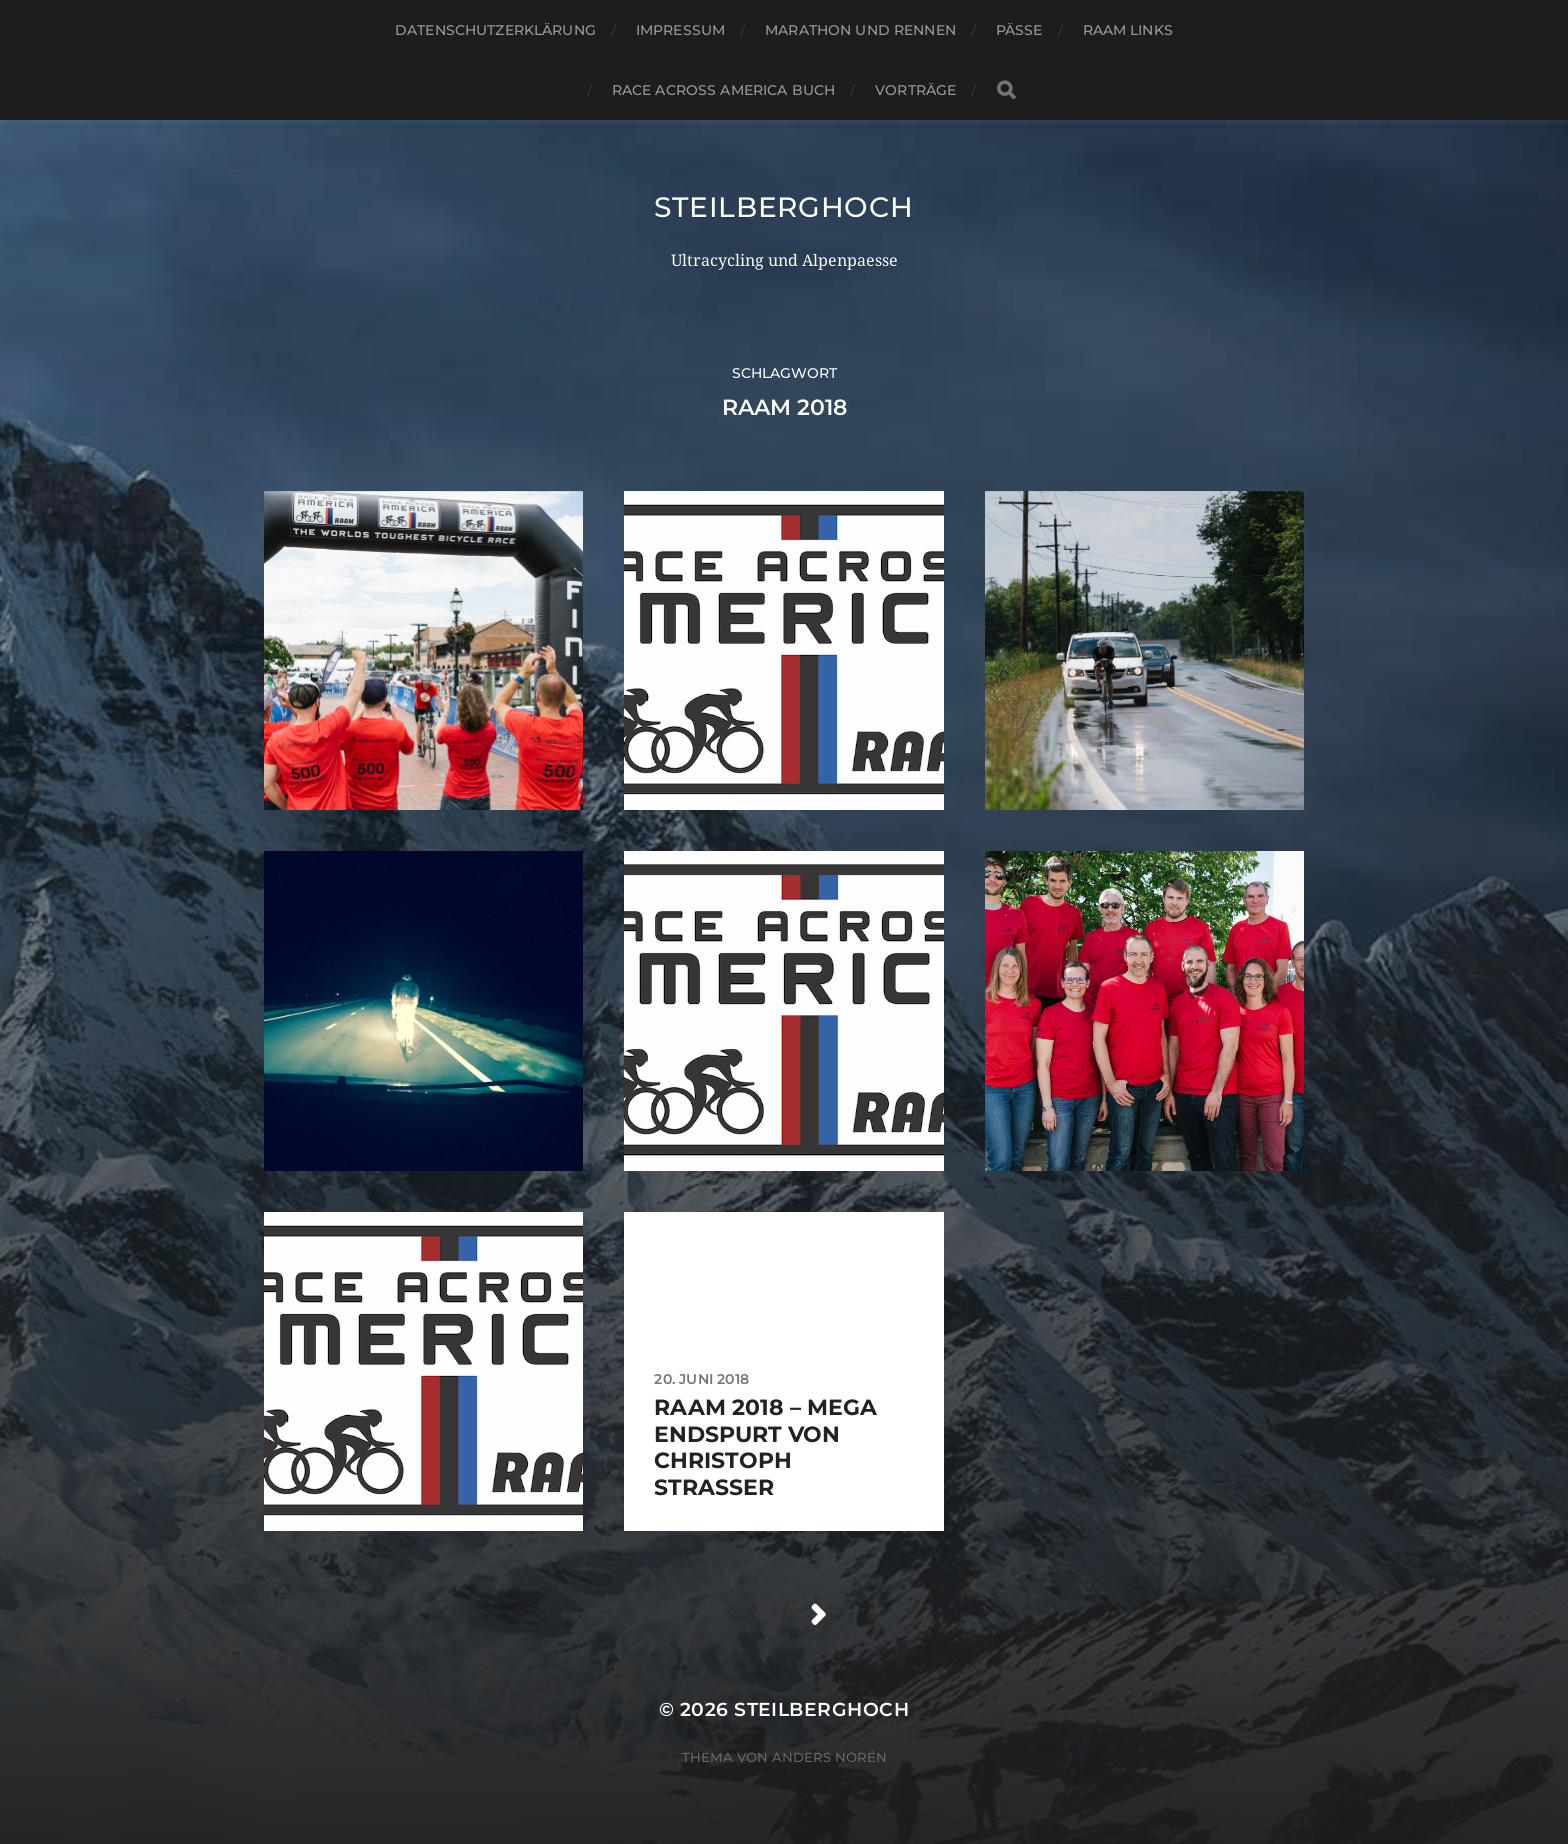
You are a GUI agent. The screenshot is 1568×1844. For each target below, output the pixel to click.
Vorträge (915, 90)
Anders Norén (829, 1757)
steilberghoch (783, 207)
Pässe (1019, 30)
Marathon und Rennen (860, 30)
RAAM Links (1128, 30)
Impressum (680, 30)
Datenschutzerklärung (495, 30)
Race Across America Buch (723, 90)
